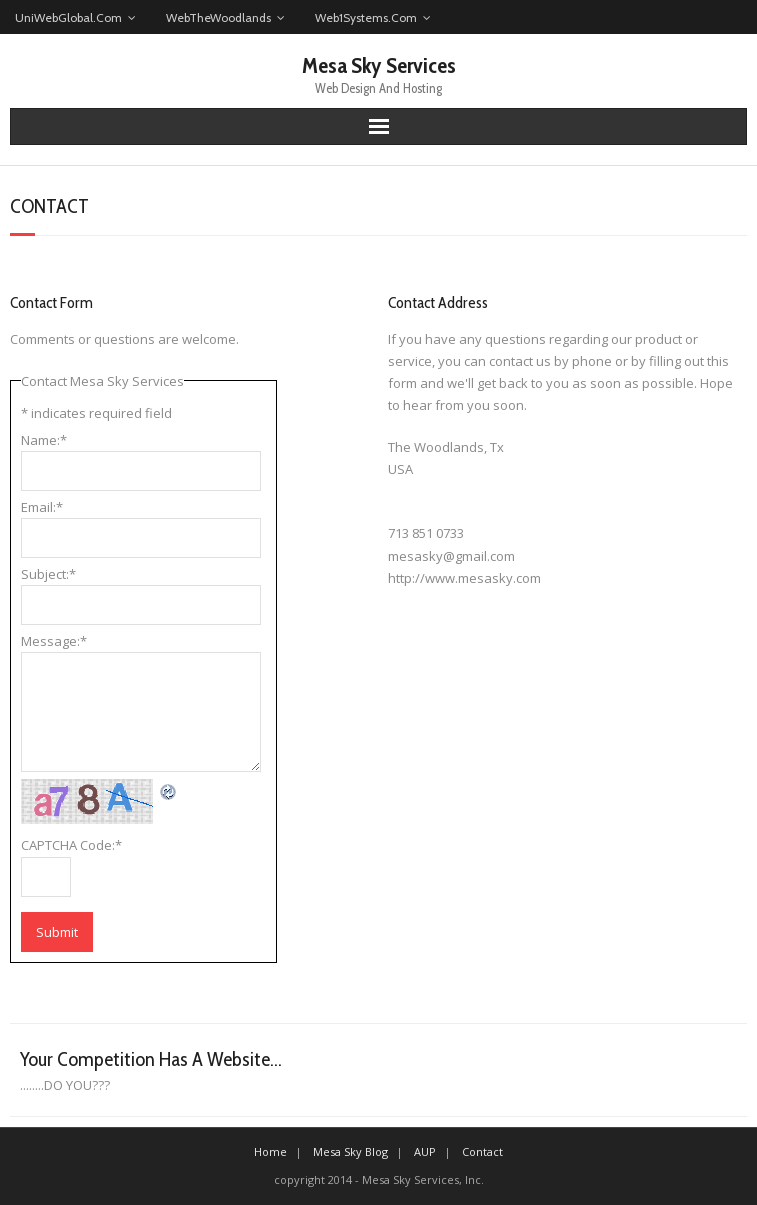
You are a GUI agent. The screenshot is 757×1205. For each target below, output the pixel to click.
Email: (42, 507)
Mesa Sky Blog (350, 1151)
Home (270, 1151)
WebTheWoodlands (218, 17)
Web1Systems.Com (366, 17)
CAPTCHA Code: (71, 845)
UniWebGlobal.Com (68, 17)
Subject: (48, 574)
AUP (425, 1151)
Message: (54, 641)
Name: (44, 440)
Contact (482, 1151)
